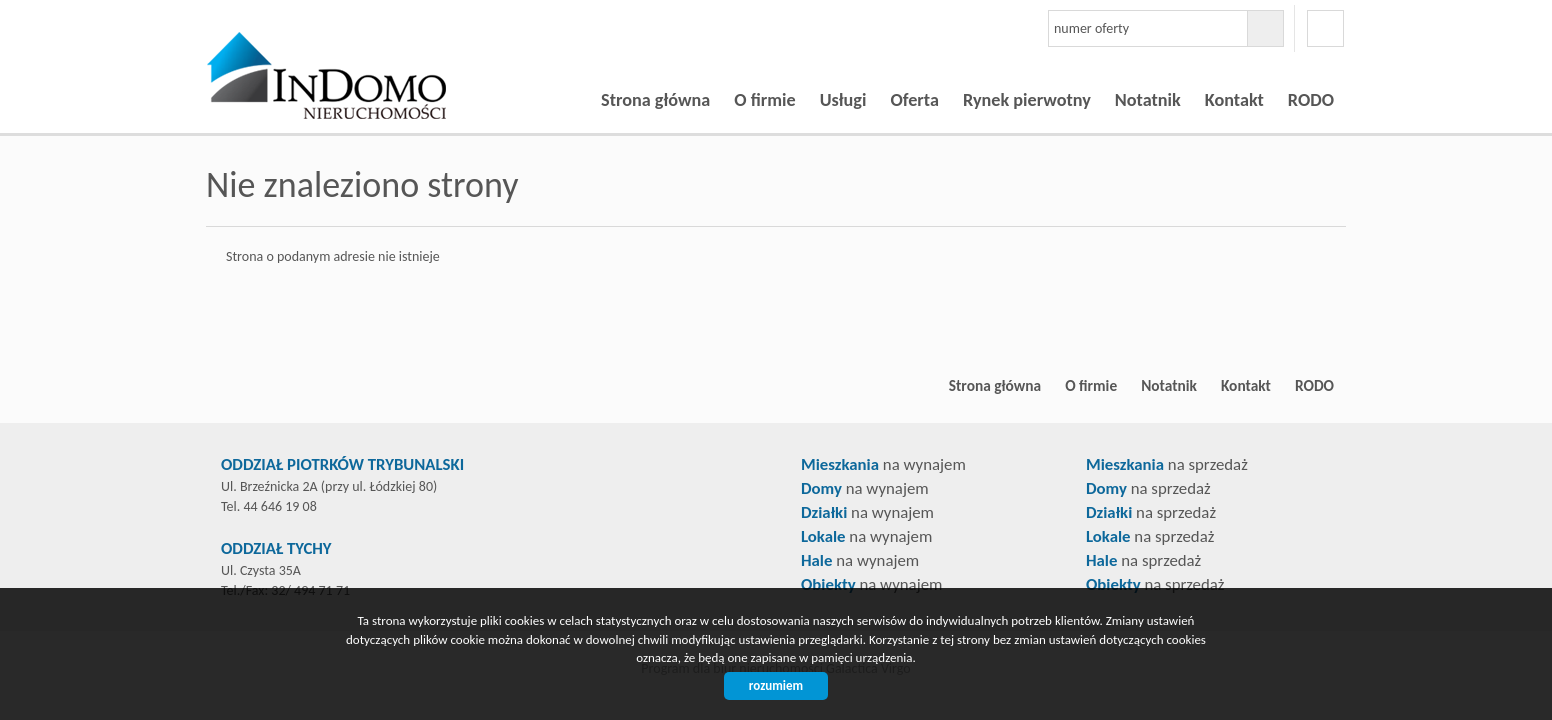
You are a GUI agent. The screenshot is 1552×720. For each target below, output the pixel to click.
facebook (1325, 28)
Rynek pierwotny (1027, 100)
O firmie (764, 100)
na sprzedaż (1167, 464)
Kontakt (1234, 100)
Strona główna (655, 100)
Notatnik (1148, 100)
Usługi (843, 100)
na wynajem (883, 464)
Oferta (914, 100)
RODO (1311, 100)
